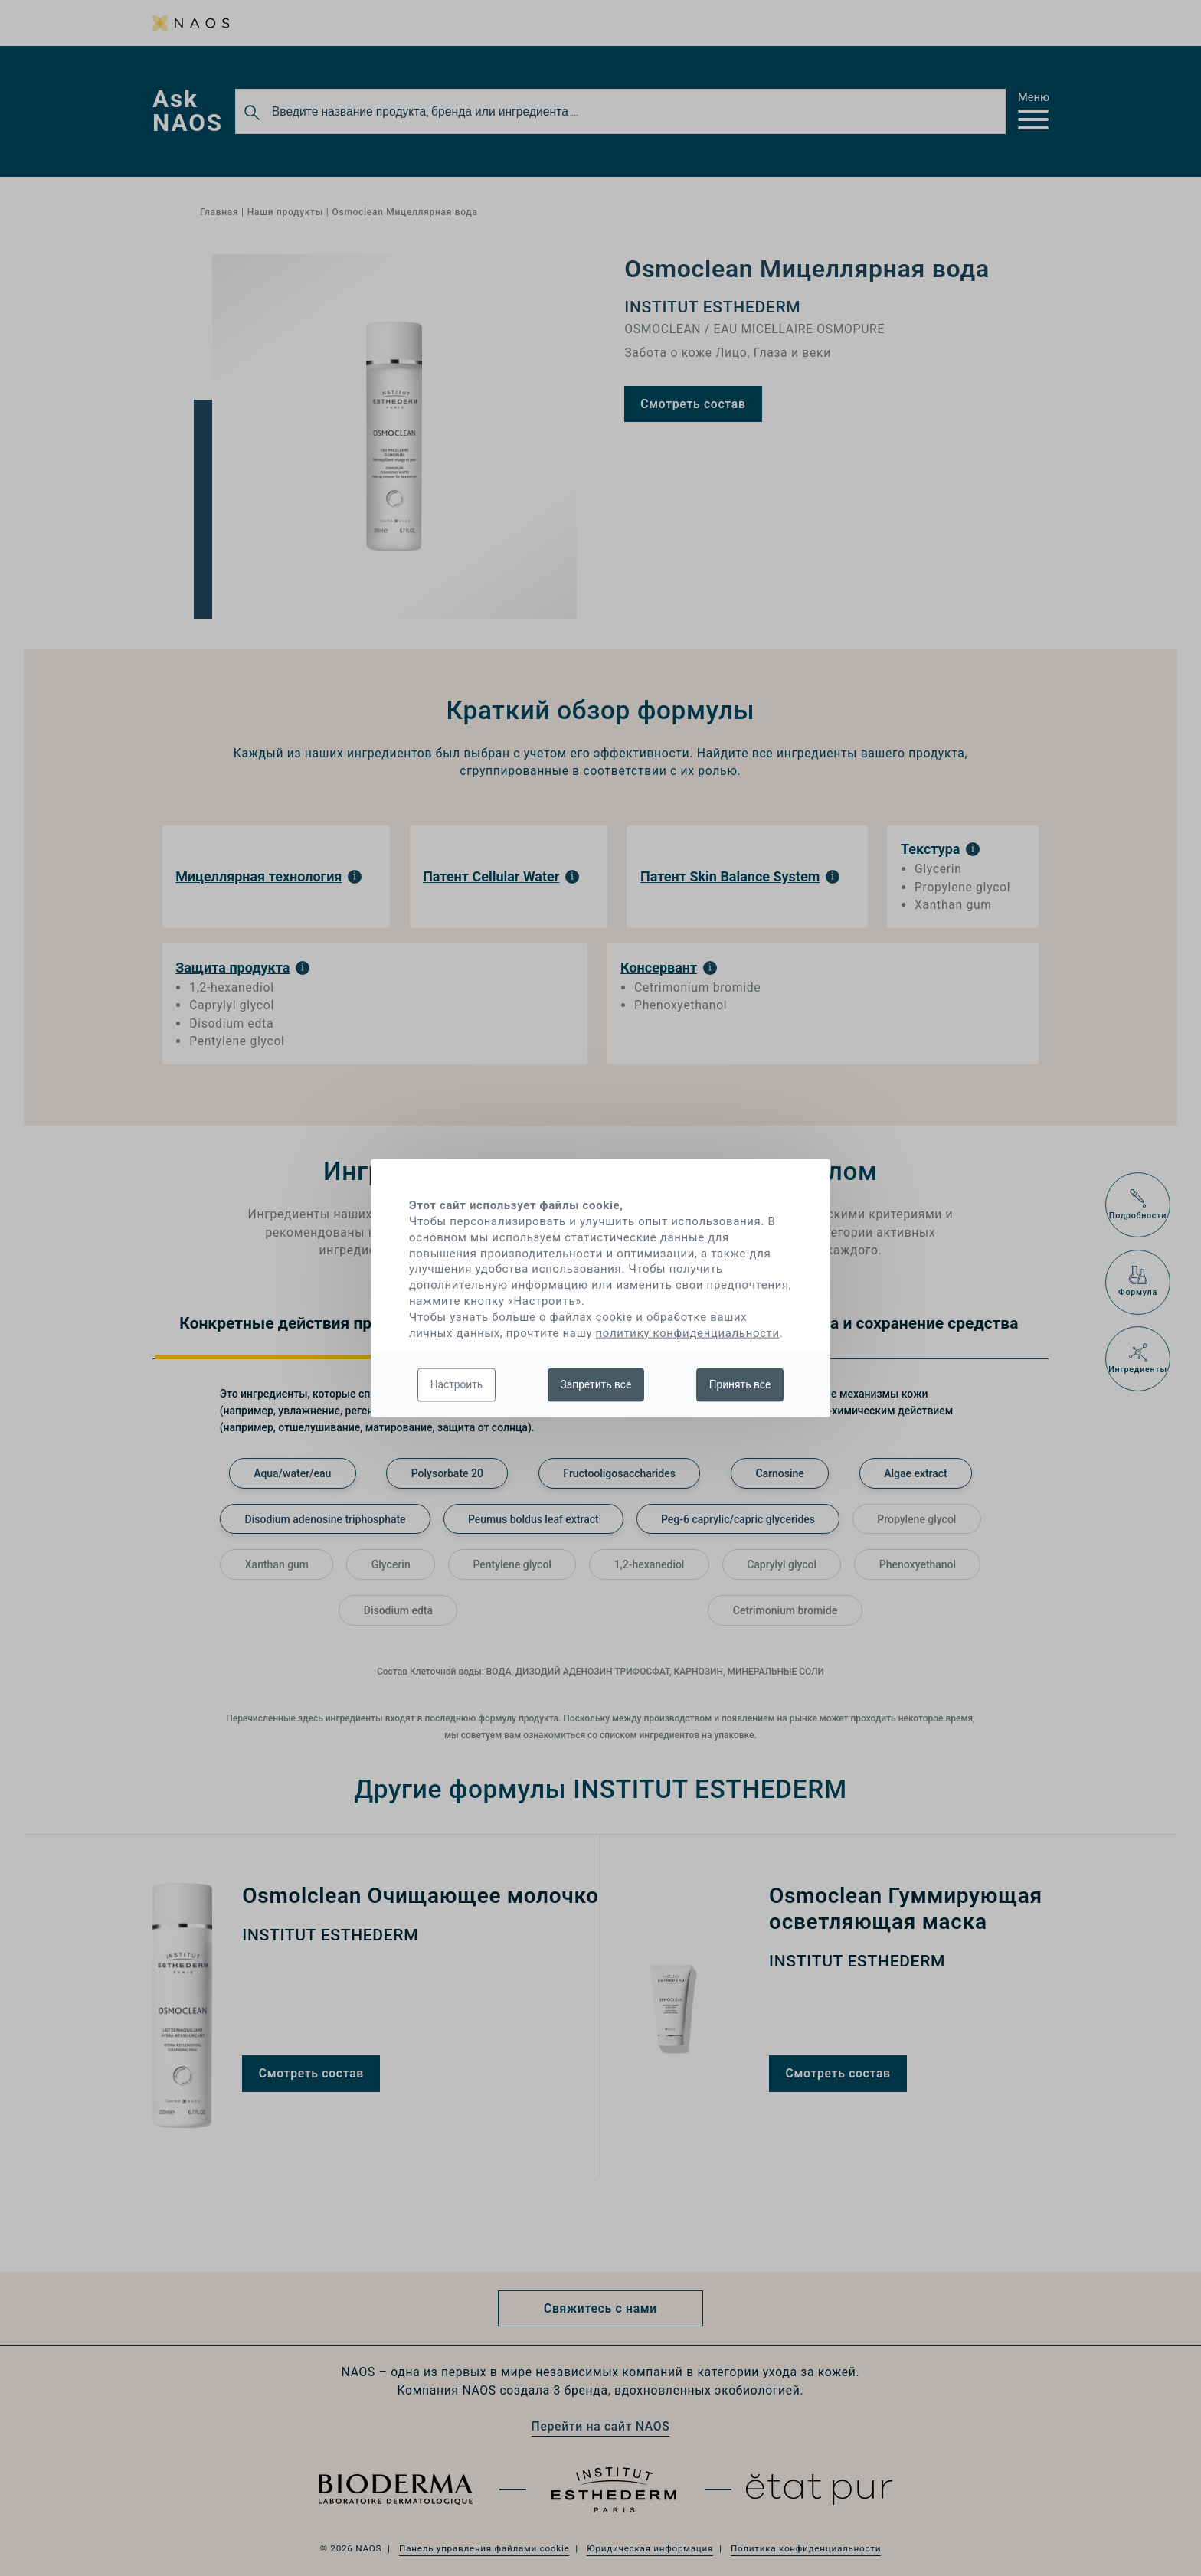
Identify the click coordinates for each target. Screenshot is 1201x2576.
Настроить (456, 1384)
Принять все (740, 1384)
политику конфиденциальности (688, 1332)
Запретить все (596, 1384)
